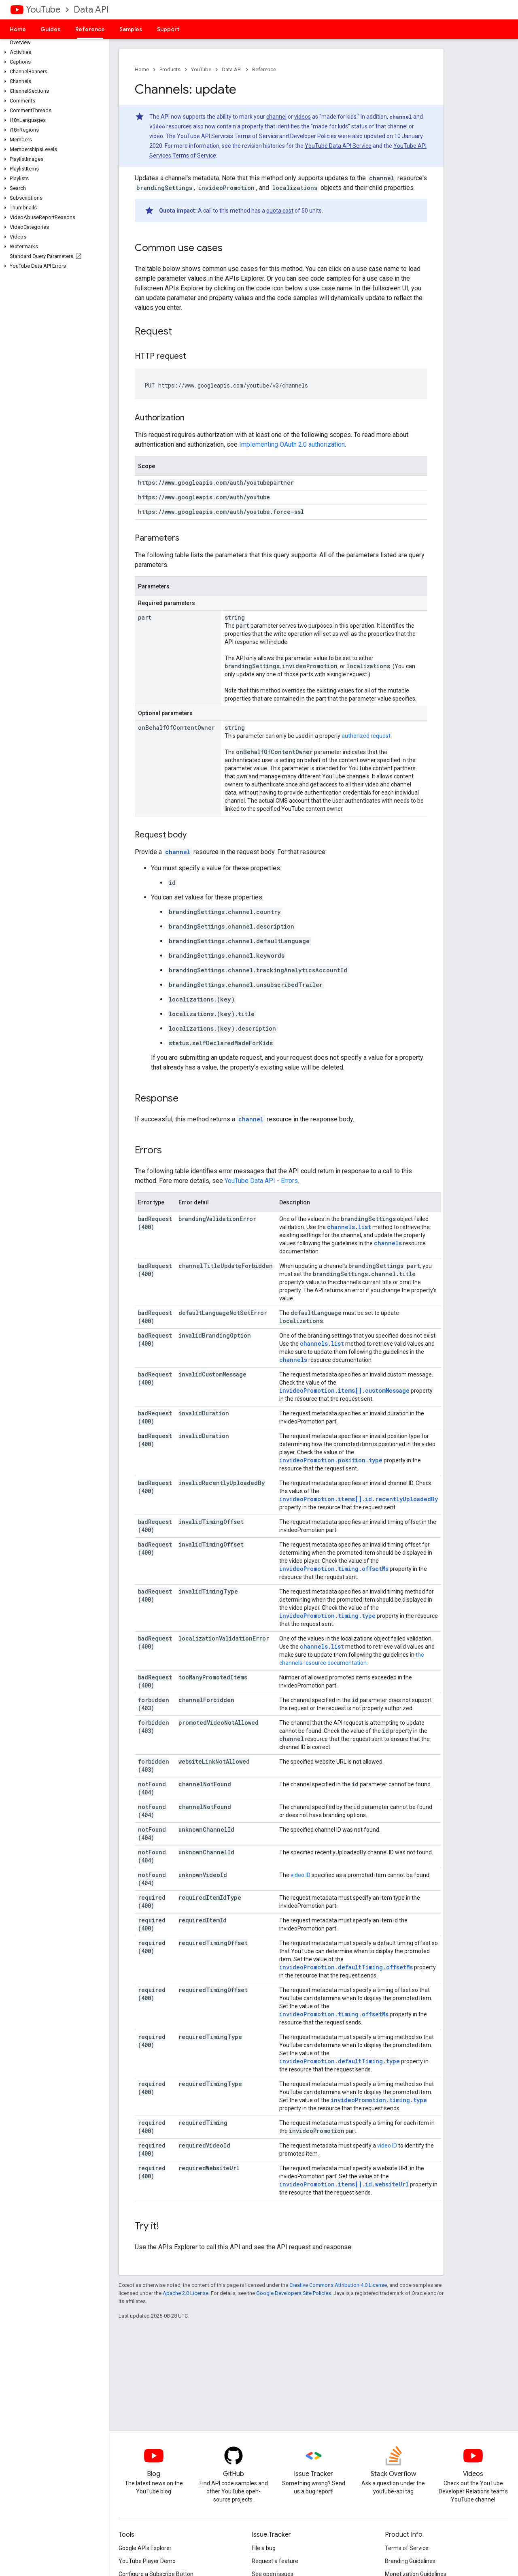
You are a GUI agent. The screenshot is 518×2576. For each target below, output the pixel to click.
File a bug (264, 2548)
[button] (53, 52)
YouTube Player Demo (147, 2561)
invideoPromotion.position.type (330, 1460)
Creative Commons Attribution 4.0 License (338, 2285)
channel (276, 116)
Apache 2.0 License (185, 2293)
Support (168, 29)
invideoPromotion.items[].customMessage (344, 1390)
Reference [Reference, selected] (90, 29)
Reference (264, 69)
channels (388, 1243)
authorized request (366, 736)
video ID (300, 1875)
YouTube (43, 9)
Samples (130, 29)
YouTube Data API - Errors (261, 1181)
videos (302, 116)
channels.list (349, 1227)
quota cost (279, 210)
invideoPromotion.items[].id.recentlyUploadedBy (358, 1499)
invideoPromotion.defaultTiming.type (339, 2061)
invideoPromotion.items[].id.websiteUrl (344, 2184)
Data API (91, 9)
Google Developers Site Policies (293, 2293)
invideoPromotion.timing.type (327, 1615)
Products (169, 69)
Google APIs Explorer (145, 2548)
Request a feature (275, 2561)
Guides (50, 29)
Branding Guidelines (410, 2561)
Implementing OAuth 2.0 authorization (292, 444)
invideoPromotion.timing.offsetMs (333, 1568)
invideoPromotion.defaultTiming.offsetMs (346, 1967)
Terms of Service (407, 2548)
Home (18, 29)
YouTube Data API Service (338, 146)
